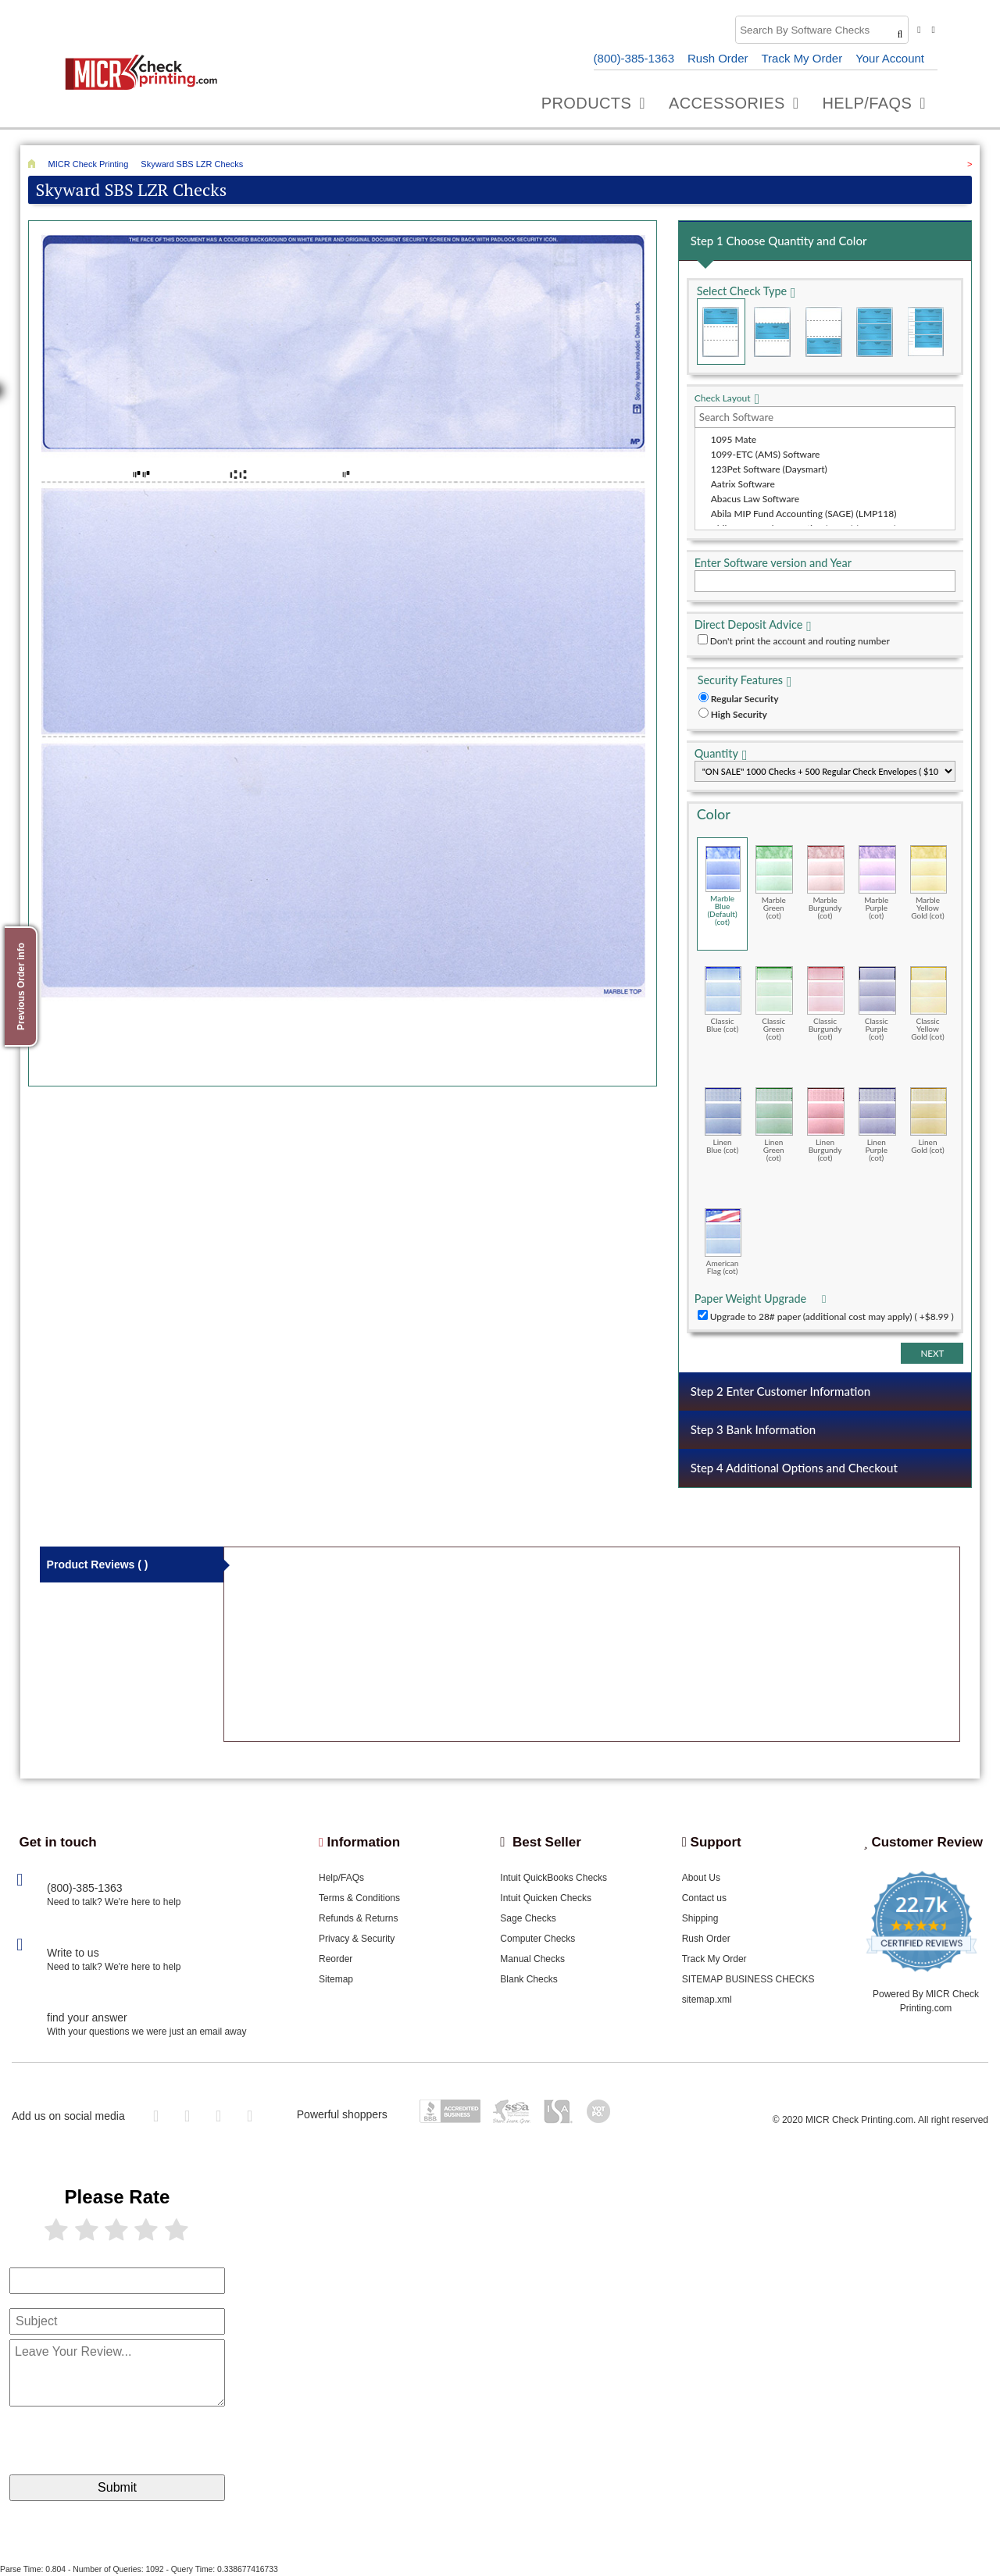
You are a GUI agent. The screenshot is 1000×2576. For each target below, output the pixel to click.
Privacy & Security (357, 1938)
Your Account (889, 58)
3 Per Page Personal (926, 331)
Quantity (716, 753)
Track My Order (802, 58)
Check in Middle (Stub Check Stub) (772, 331)
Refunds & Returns (358, 1918)
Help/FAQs (341, 1877)
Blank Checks (528, 1979)
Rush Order (718, 58)
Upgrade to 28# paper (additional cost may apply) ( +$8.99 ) (832, 1316)
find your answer (87, 2017)
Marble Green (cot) (774, 882)
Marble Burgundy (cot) (826, 882)
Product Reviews (97, 1564)
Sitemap (336, 1979)
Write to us (73, 1952)
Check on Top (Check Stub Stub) (721, 331)
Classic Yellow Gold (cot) (929, 1003)
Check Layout (723, 398)
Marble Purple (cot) (877, 882)
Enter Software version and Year (773, 562)
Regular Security (745, 699)
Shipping (700, 1918)
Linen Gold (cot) (929, 1120)
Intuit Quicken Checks (545, 1898)
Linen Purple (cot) (877, 1124)
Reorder (335, 1958)
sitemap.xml (707, 1999)
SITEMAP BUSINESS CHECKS (748, 1979)
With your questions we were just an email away (146, 2031)
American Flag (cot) (723, 1241)
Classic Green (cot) (774, 1003)
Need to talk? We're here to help (114, 1901)
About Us (701, 1877)
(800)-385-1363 (634, 58)
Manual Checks (532, 1958)
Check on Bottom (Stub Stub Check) (823, 331)
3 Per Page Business (874, 331)
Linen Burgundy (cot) (826, 1124)
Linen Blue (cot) (723, 1120)
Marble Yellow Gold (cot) (929, 882)
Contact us (704, 1898)
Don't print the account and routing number (800, 641)
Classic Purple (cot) (877, 1003)
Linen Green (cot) (774, 1124)
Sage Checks (527, 1918)
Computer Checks (537, 1938)
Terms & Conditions (359, 1898)
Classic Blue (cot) (723, 999)
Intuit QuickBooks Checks (553, 1877)
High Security (739, 714)
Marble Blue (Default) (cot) (723, 886)
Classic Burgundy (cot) (826, 1003)
